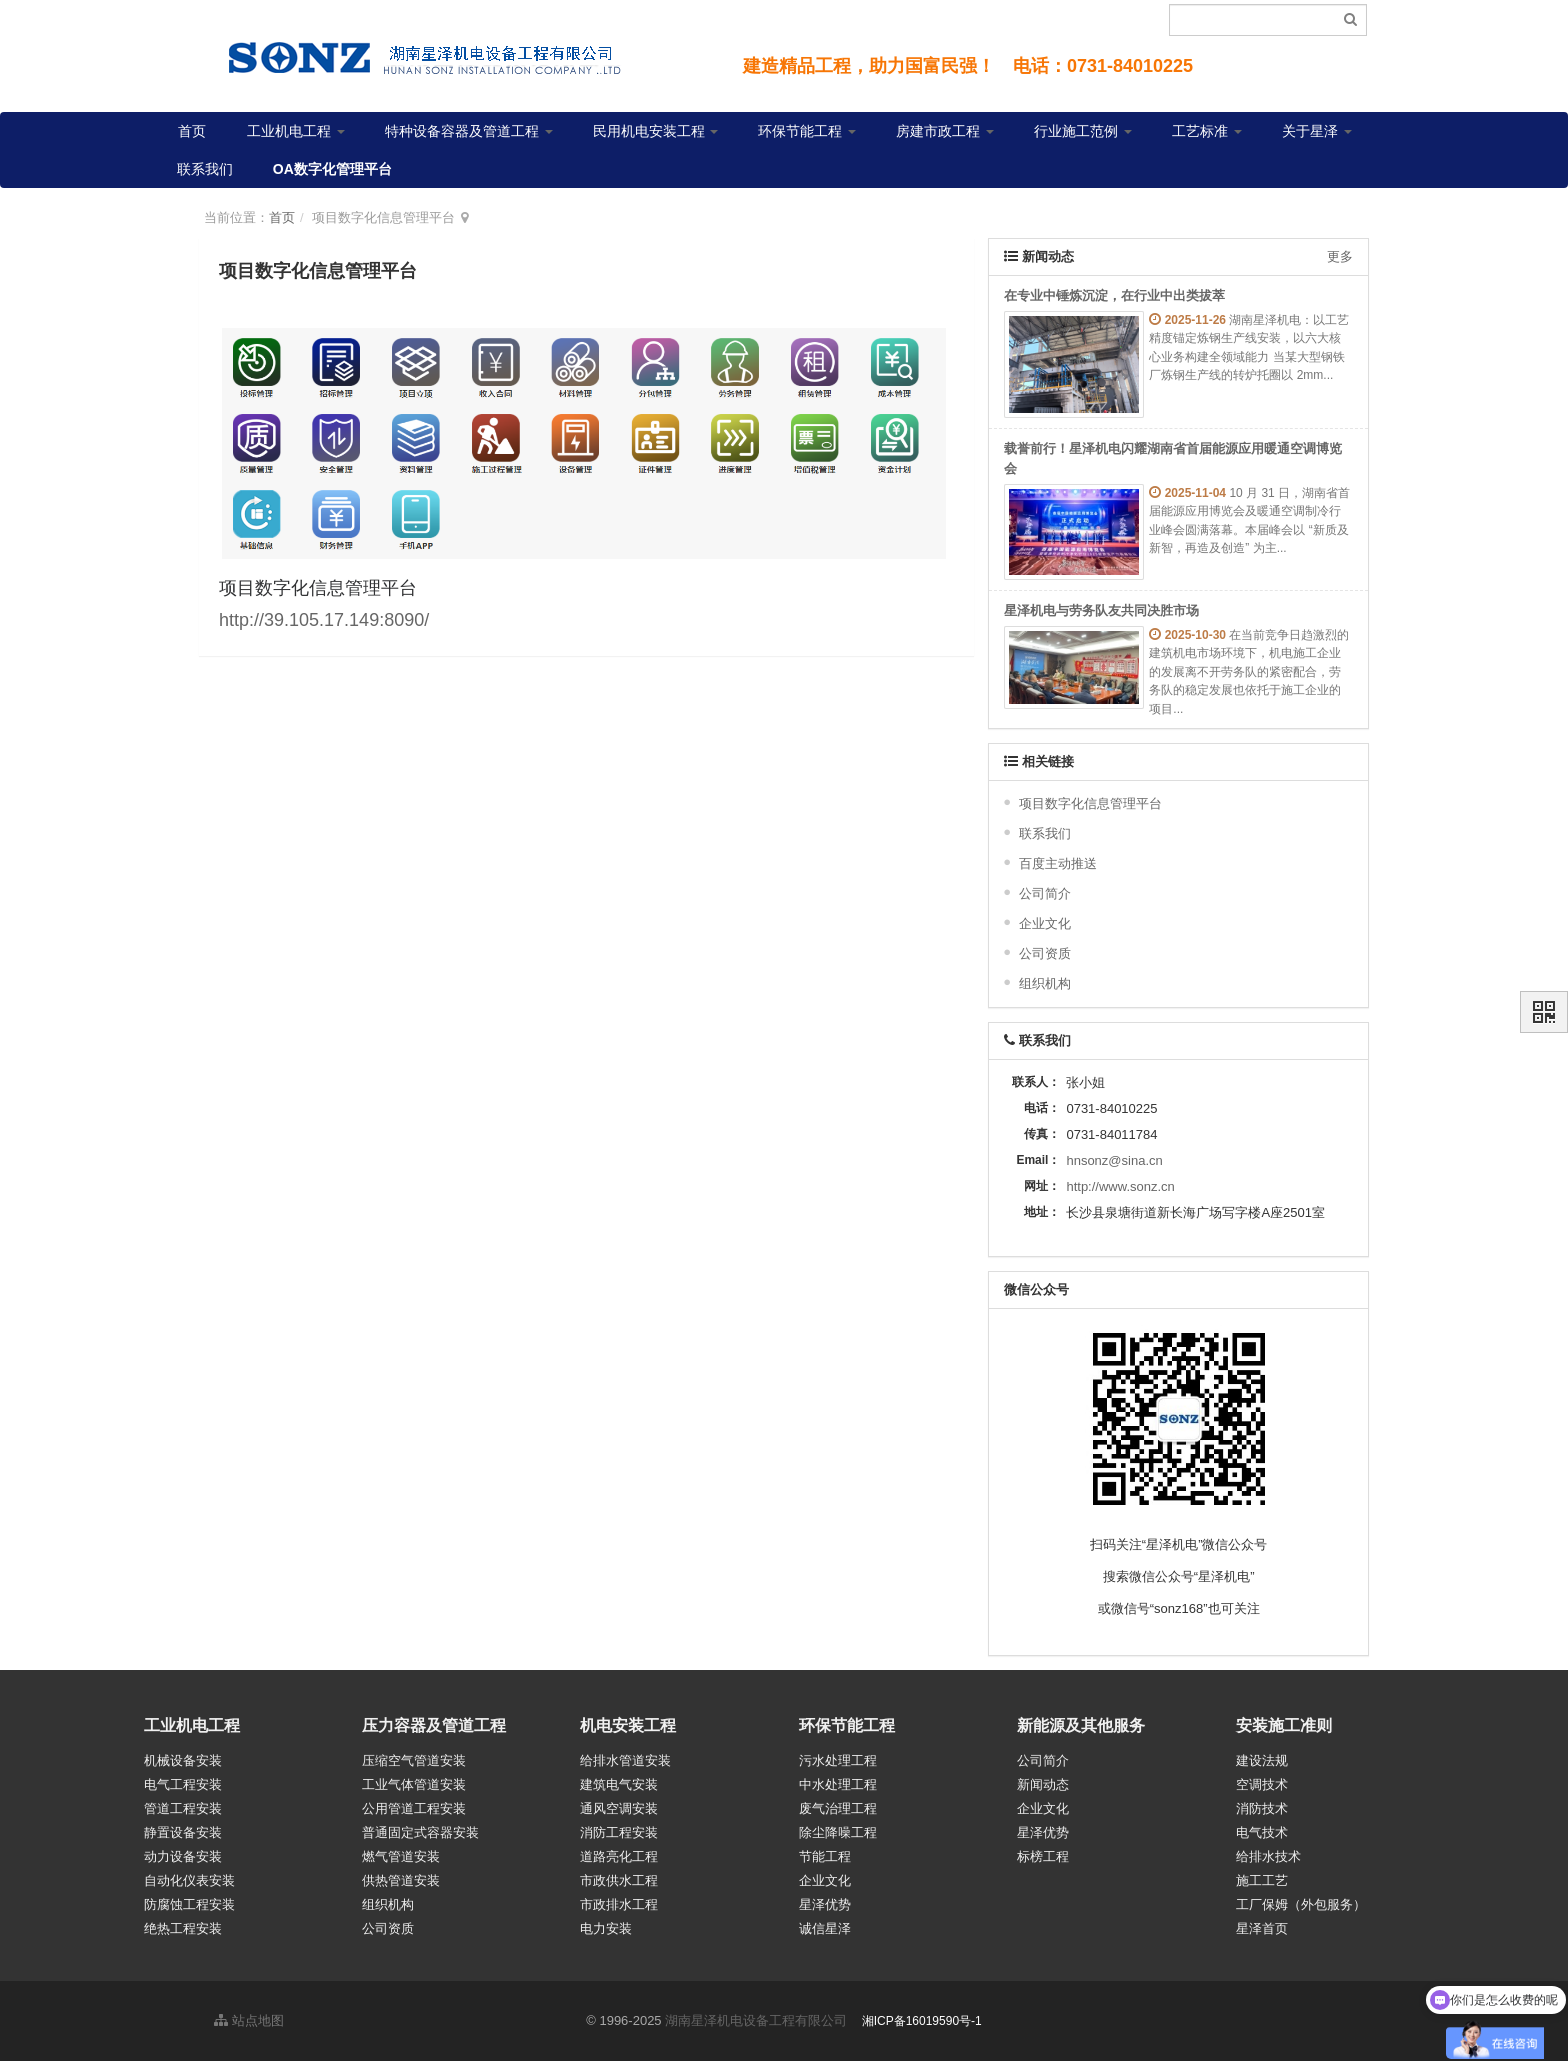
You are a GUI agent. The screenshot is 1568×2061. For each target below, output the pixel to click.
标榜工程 (1043, 1856)
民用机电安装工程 (656, 131)
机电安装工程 (628, 1725)
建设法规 (1262, 1760)
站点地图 (249, 2020)
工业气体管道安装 (414, 1784)
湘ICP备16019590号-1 (922, 2021)
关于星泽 (1317, 131)
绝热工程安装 (183, 1928)
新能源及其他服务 (1081, 1725)
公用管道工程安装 (414, 1808)
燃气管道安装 (401, 1856)
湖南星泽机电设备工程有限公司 (756, 2020)
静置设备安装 (183, 1832)
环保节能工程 (807, 131)
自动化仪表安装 (189, 1880)
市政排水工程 (619, 1904)
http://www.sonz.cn (1120, 1186)
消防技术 (1262, 1808)
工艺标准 (1207, 131)
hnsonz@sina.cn (1114, 1160)
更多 (1340, 256)
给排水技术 (1268, 1856)
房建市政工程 (945, 131)
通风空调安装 (619, 1808)
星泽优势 (825, 1904)
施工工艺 (1262, 1880)
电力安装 (606, 1928)
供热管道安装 (401, 1880)
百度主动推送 (1058, 863)
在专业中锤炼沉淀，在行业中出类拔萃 (1114, 295)
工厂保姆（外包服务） (1301, 1904)
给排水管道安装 (625, 1760)
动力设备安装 (183, 1856)
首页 (192, 131)
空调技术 (1262, 1784)
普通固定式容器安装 (420, 1832)
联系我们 (205, 169)
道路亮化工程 (619, 1856)
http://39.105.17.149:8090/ (324, 620)
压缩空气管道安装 (414, 1760)
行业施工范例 (1083, 131)
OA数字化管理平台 (332, 169)
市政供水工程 (619, 1880)
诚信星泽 (825, 1928)
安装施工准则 (1284, 1725)
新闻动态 (1043, 1784)
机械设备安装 (183, 1760)
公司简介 (1045, 893)
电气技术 (1262, 1832)
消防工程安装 (619, 1832)
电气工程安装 (183, 1784)
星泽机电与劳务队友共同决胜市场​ (1101, 610)
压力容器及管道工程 (434, 1725)
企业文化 (1045, 923)
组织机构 (1045, 983)
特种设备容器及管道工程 (469, 131)
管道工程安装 (183, 1808)
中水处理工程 (838, 1784)
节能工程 (825, 1856)
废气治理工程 (838, 1808)
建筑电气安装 (619, 1784)
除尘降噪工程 (838, 1832)
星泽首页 (1262, 1928)
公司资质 (1045, 953)
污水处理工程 (838, 1760)
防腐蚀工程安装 (189, 1904)
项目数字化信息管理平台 (1090, 803)
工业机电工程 (296, 131)
